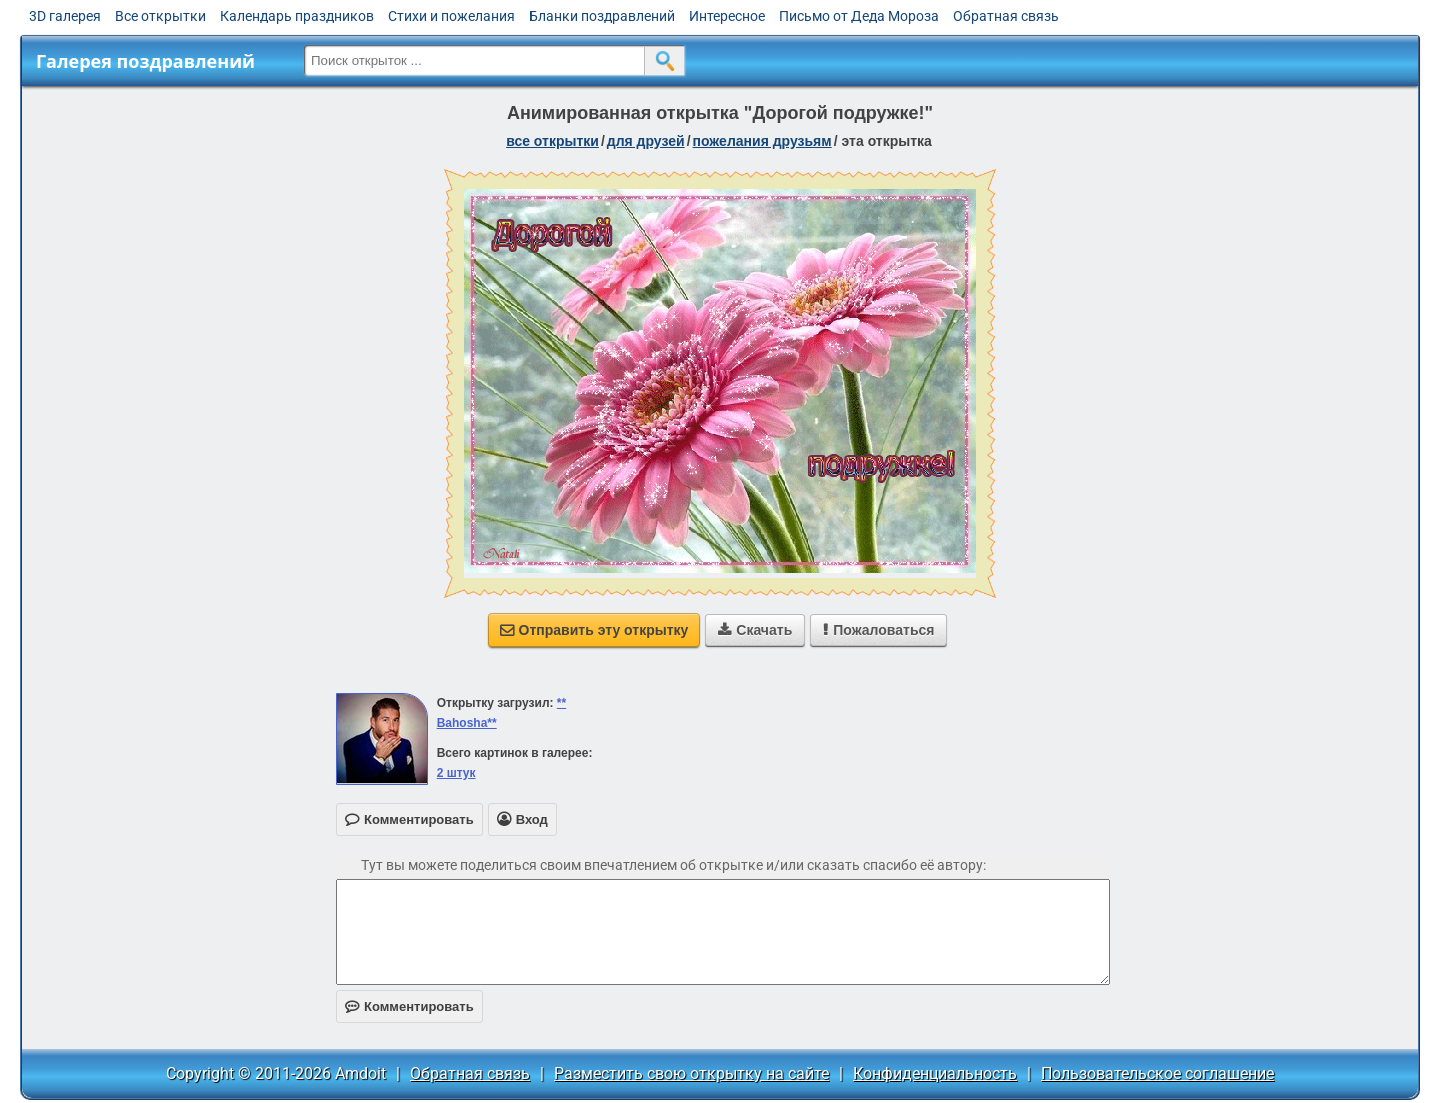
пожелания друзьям (762, 141)
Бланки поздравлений (602, 16)
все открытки (552, 141)
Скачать (755, 630)
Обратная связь (1006, 16)
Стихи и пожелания (451, 16)
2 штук (456, 773)
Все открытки (160, 16)
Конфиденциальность (935, 1073)
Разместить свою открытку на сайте (691, 1073)
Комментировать (409, 1006)
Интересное (727, 16)
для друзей (646, 141)
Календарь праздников (297, 16)
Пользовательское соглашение (1157, 1073)
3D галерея (65, 16)
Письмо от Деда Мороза (859, 16)
